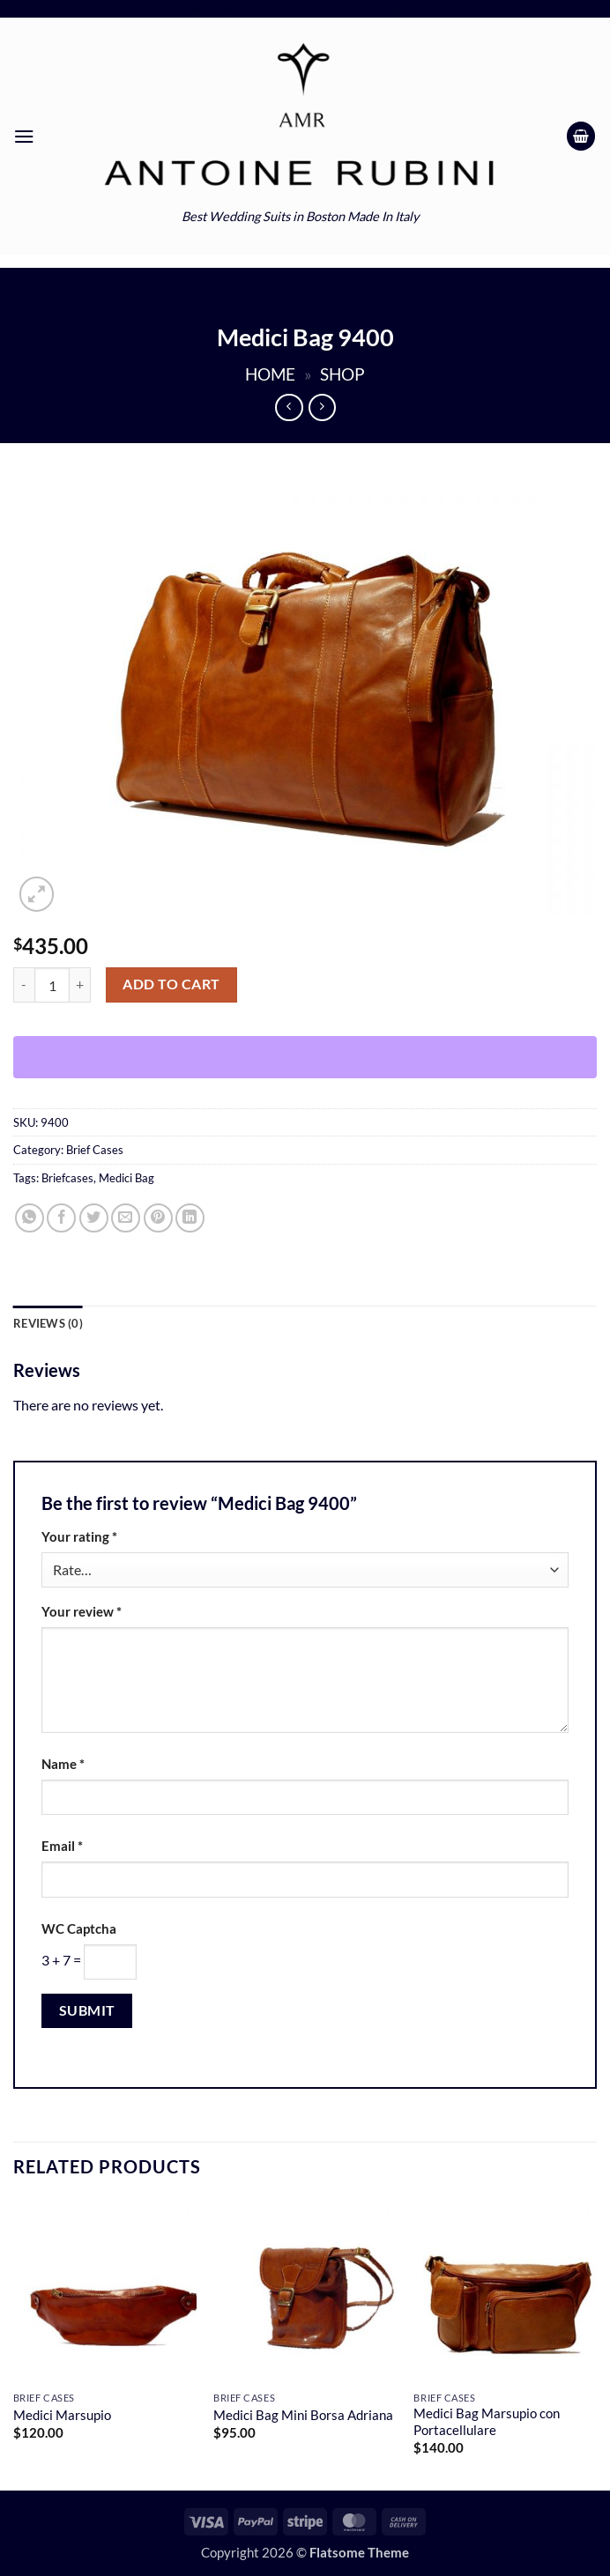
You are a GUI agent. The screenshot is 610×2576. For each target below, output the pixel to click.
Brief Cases (94, 1150)
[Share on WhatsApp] (29, 1217)
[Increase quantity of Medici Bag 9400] (80, 985)
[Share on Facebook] (61, 1217)
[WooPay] (305, 1057)
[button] (24, 136)
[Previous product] (322, 407)
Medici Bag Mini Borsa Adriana (303, 2415)
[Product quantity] (52, 985)
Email (62, 1846)
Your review (81, 1611)
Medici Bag (126, 1178)
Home (270, 374)
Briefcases (67, 1178)
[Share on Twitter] (93, 1217)
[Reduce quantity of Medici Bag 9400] (23, 985)
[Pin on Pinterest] (158, 1217)
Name (63, 1764)
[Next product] (288, 407)
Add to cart (171, 984)
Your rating (79, 1536)
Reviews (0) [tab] (48, 1323)
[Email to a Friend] (125, 1217)
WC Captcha (78, 1928)
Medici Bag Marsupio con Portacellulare (486, 2422)
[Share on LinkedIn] (190, 1217)
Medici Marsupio (62, 2415)
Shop (342, 374)
